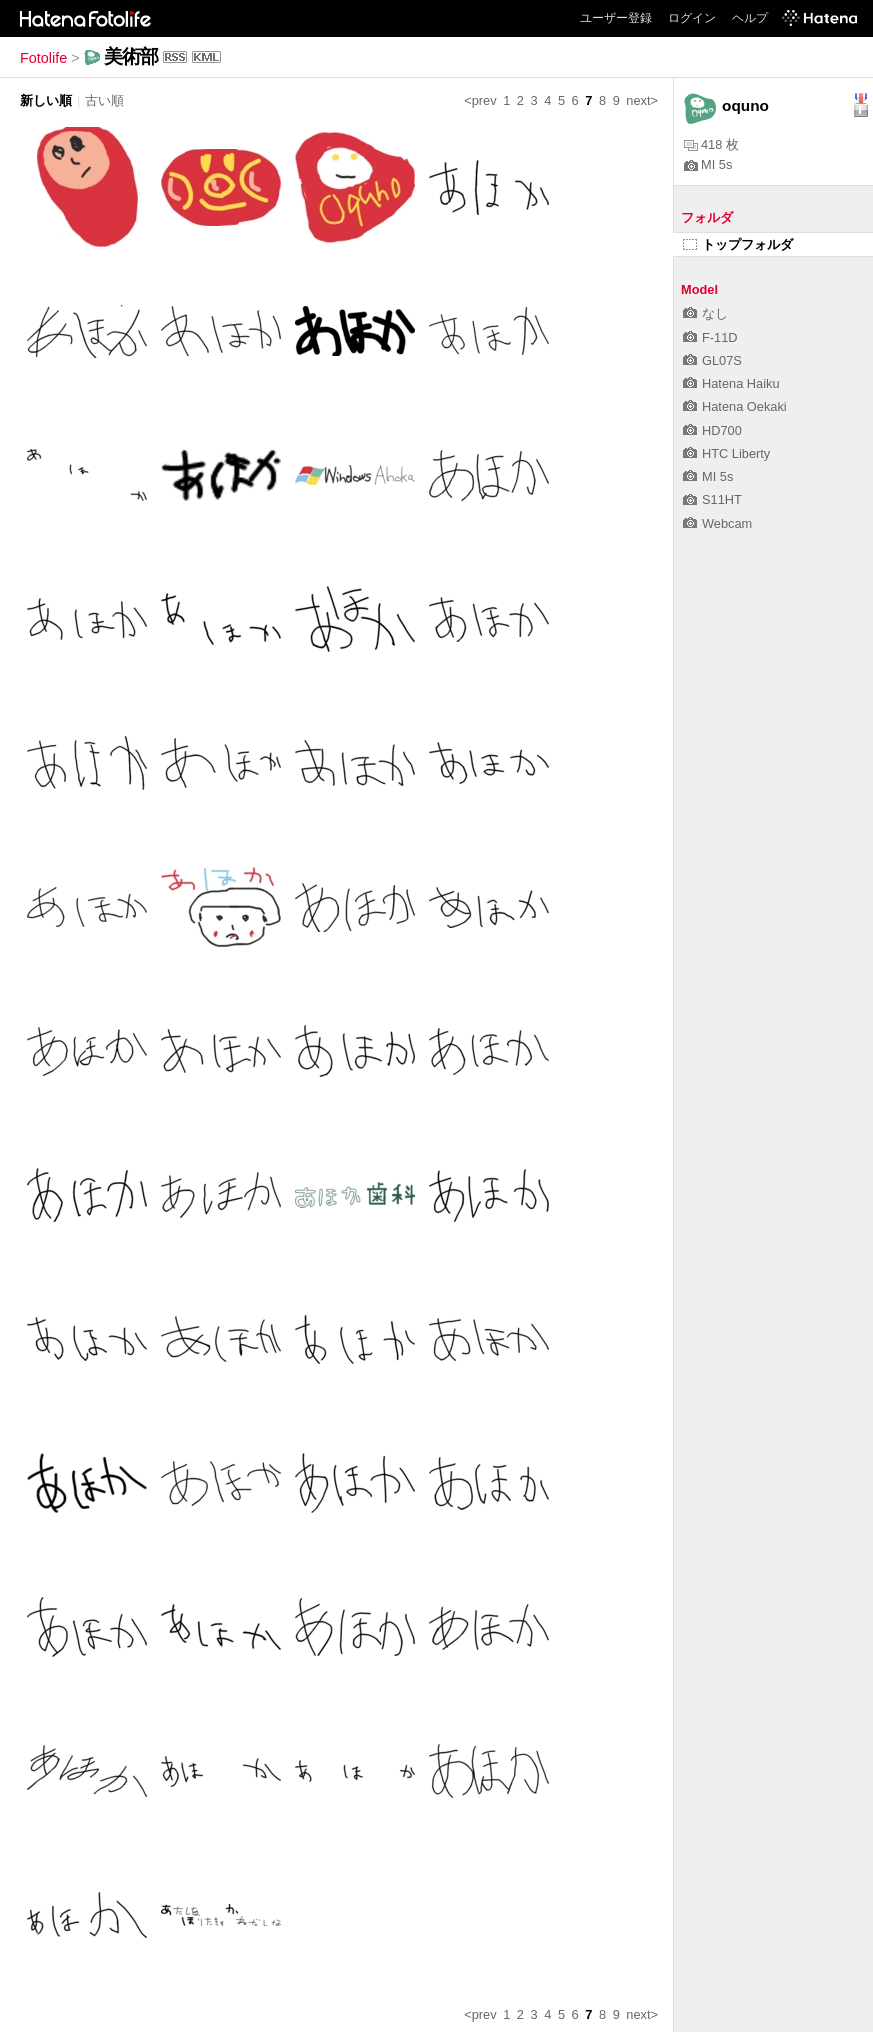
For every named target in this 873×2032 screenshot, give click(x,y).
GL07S (712, 360)
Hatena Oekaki (735, 406)
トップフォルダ (738, 244)
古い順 (104, 100)
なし (705, 313)
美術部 (131, 56)
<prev (480, 100)
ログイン (692, 18)
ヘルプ (750, 18)
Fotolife (43, 58)
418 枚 (711, 144)
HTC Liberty (726, 453)
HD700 (712, 430)
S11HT (712, 499)
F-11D (710, 337)
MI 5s (708, 164)
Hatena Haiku (731, 383)
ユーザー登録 (616, 18)
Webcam (717, 523)
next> (642, 100)
